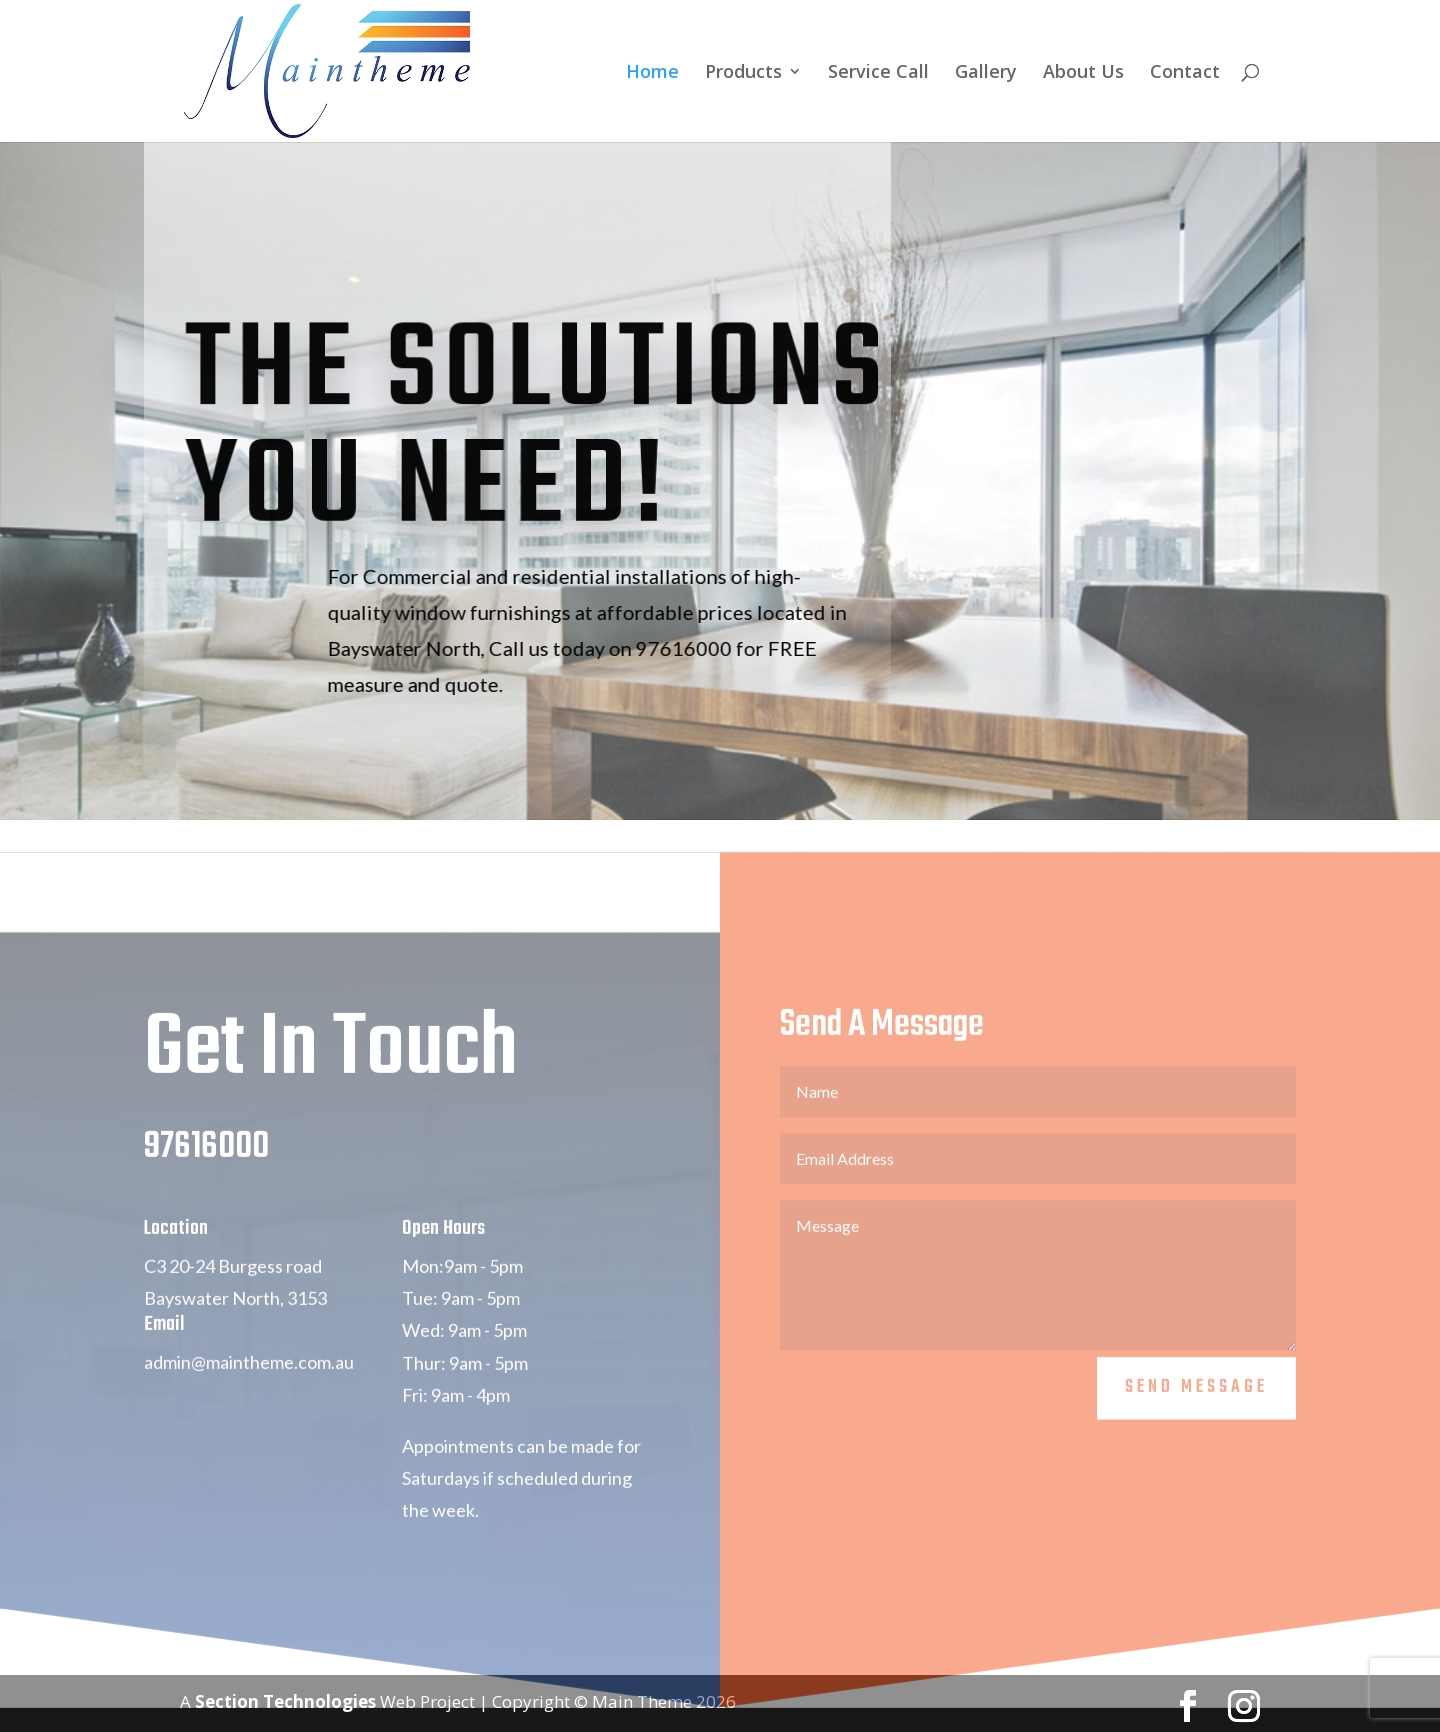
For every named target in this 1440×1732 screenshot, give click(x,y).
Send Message (1196, 1416)
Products (743, 73)
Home (652, 73)
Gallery (986, 73)
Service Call (878, 73)
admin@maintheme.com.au (249, 1391)
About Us (1083, 73)
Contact (1185, 73)
